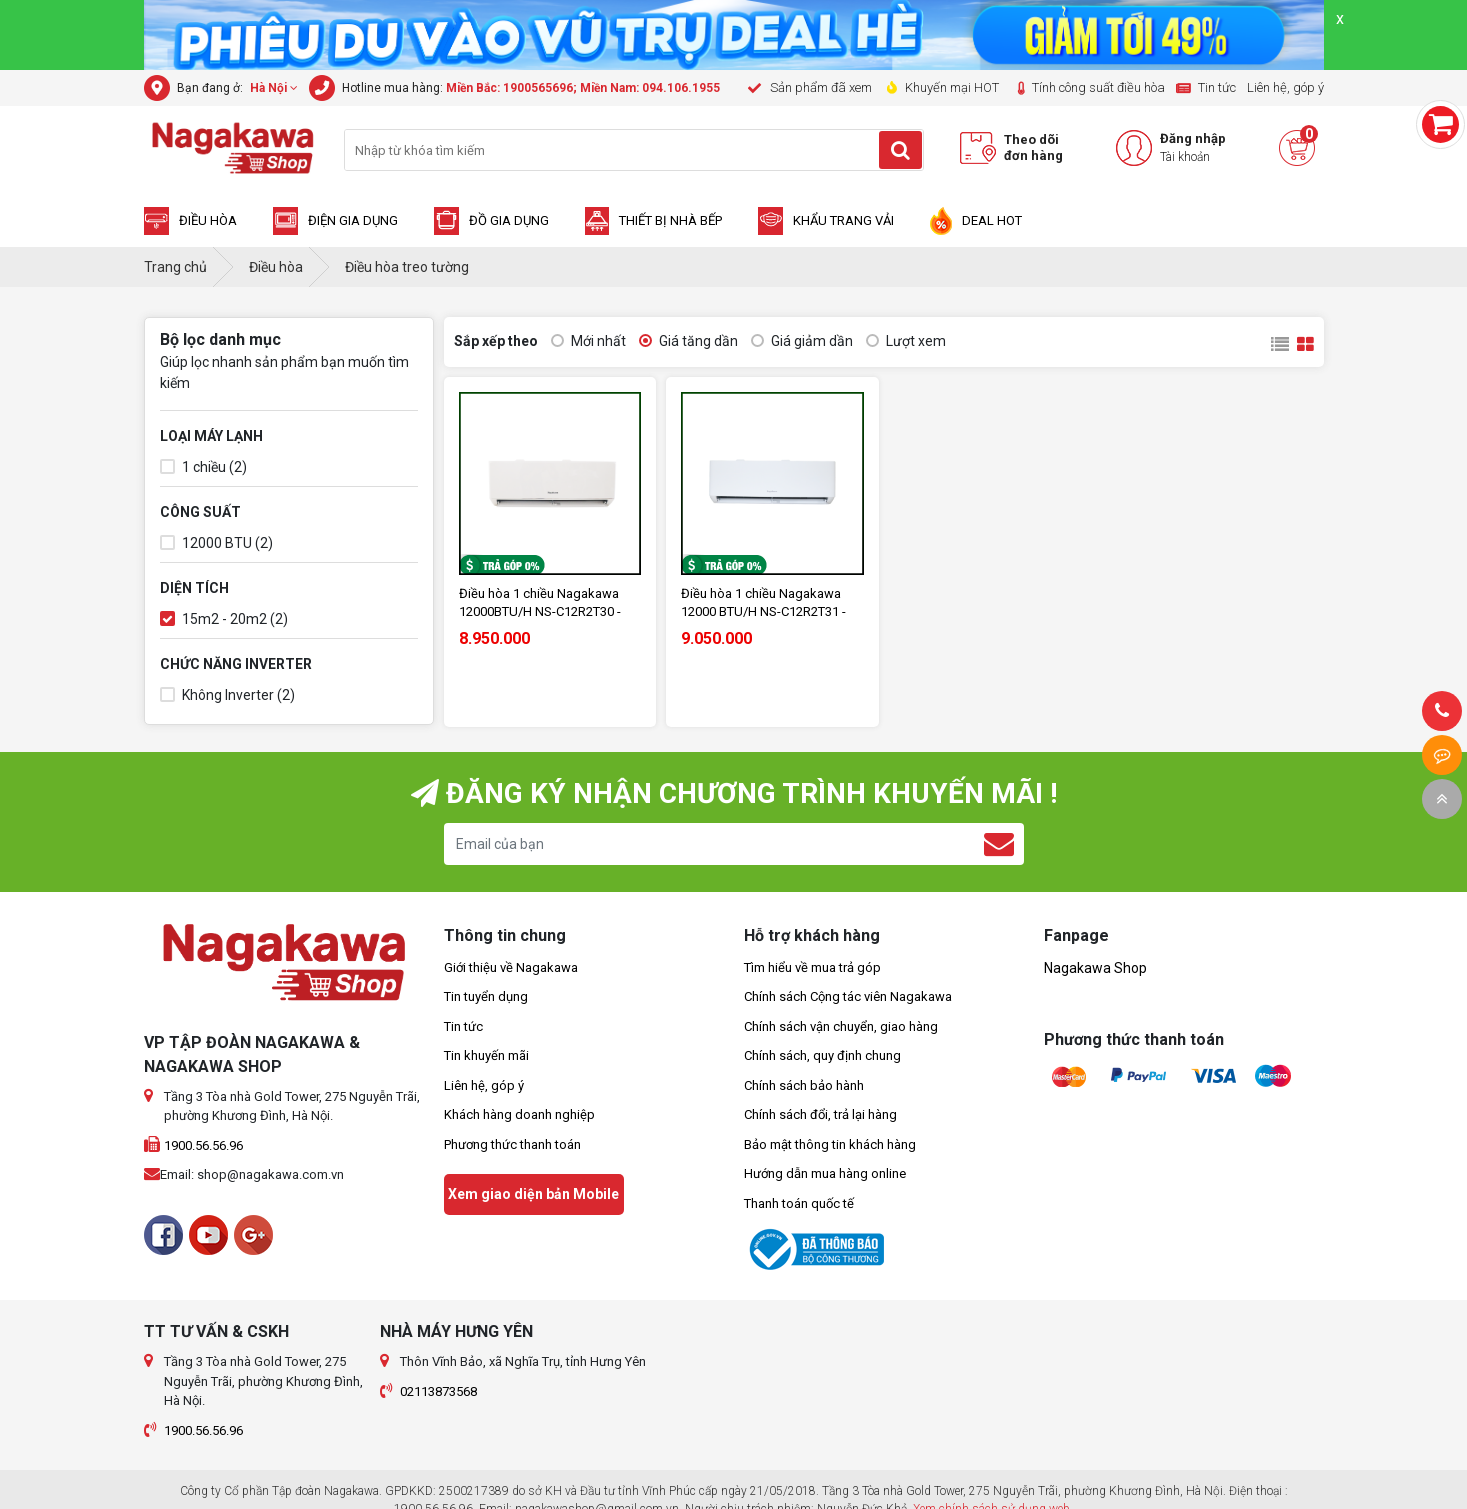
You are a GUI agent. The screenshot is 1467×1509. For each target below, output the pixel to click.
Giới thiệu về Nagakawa (511, 967)
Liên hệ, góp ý (484, 1085)
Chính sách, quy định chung (822, 1055)
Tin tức (463, 1026)
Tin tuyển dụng (486, 996)
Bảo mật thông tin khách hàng (830, 1144)
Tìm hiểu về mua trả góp (812, 967)
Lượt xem (906, 341)
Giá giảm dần (802, 341)
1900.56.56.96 (203, 1145)
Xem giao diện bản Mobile (533, 1194)
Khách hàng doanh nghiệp (519, 1114)
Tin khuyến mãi (486, 1055)
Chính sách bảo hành (804, 1085)
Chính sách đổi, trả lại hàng (820, 1114)
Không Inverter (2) (227, 695)
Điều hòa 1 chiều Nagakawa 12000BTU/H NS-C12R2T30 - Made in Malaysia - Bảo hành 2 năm (546, 603)
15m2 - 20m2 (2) (224, 619)
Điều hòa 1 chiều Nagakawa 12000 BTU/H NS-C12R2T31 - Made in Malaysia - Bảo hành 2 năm (768, 603)
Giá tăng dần (688, 341)
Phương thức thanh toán (512, 1144)
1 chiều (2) (203, 467)
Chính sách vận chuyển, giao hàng (841, 1026)
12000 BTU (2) (216, 543)
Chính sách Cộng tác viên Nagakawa (848, 996)
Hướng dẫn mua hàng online (825, 1173)
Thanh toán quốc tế (799, 1203)
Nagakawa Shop (1095, 968)
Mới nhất (588, 341)
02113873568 (438, 1391)
